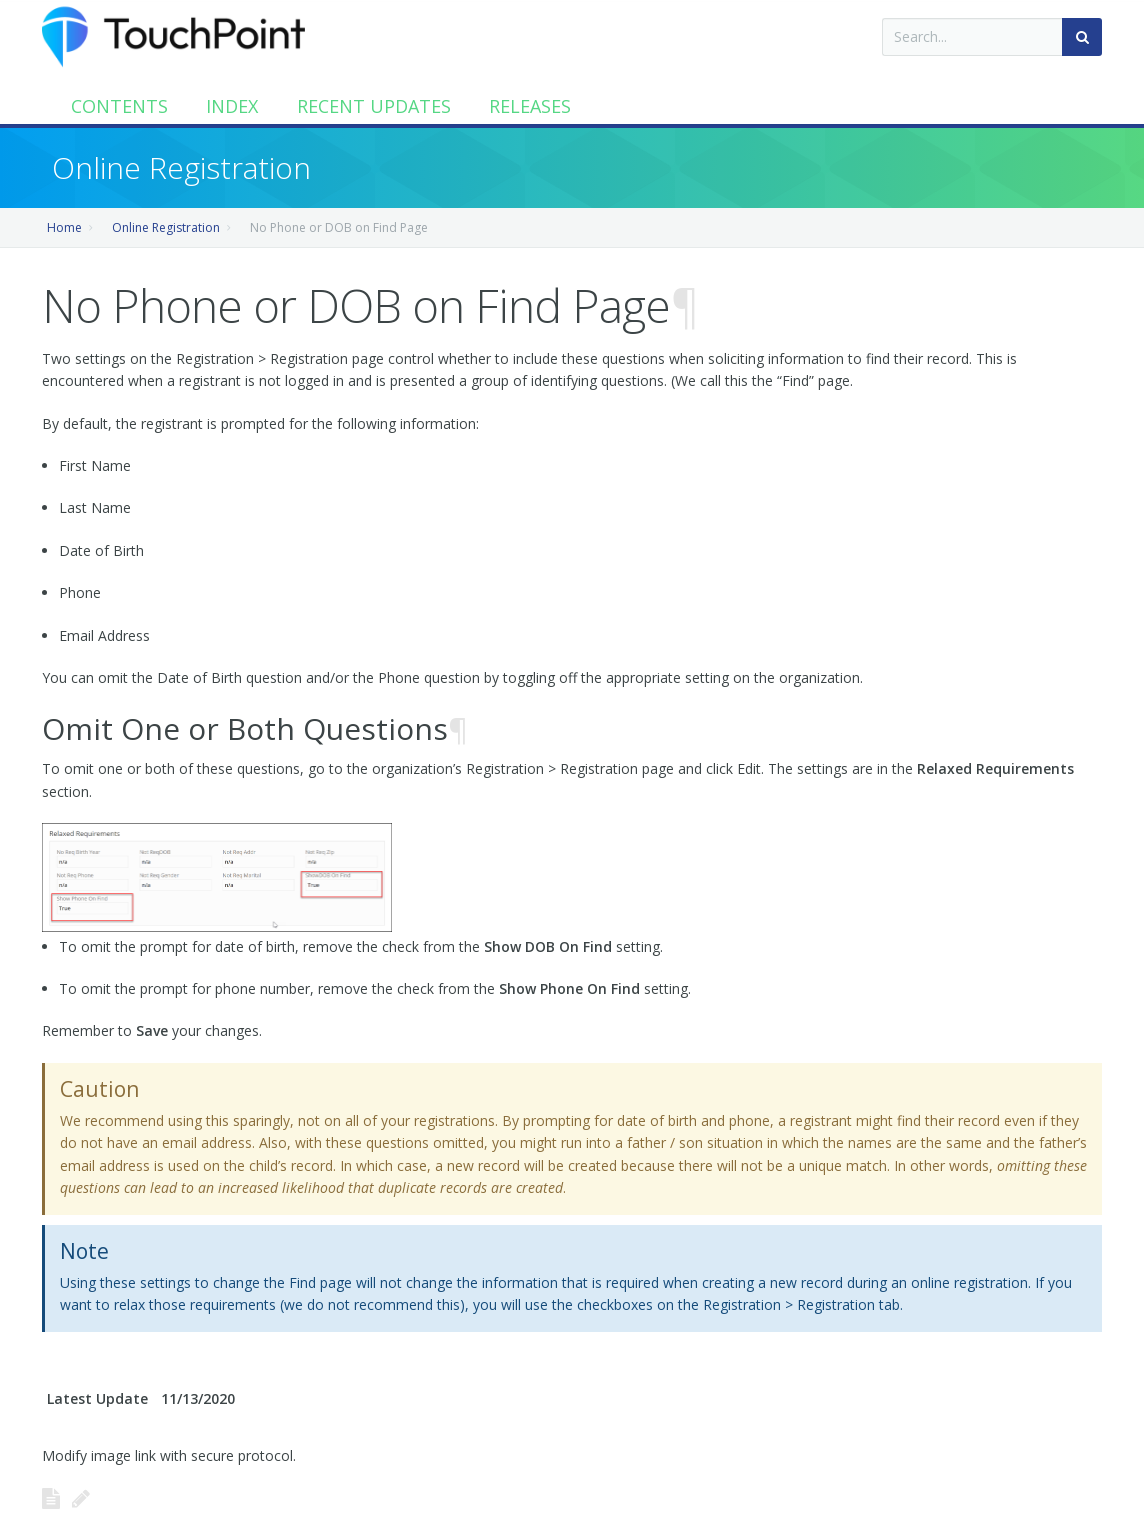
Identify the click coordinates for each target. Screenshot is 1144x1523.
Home (64, 227)
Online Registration (166, 227)
